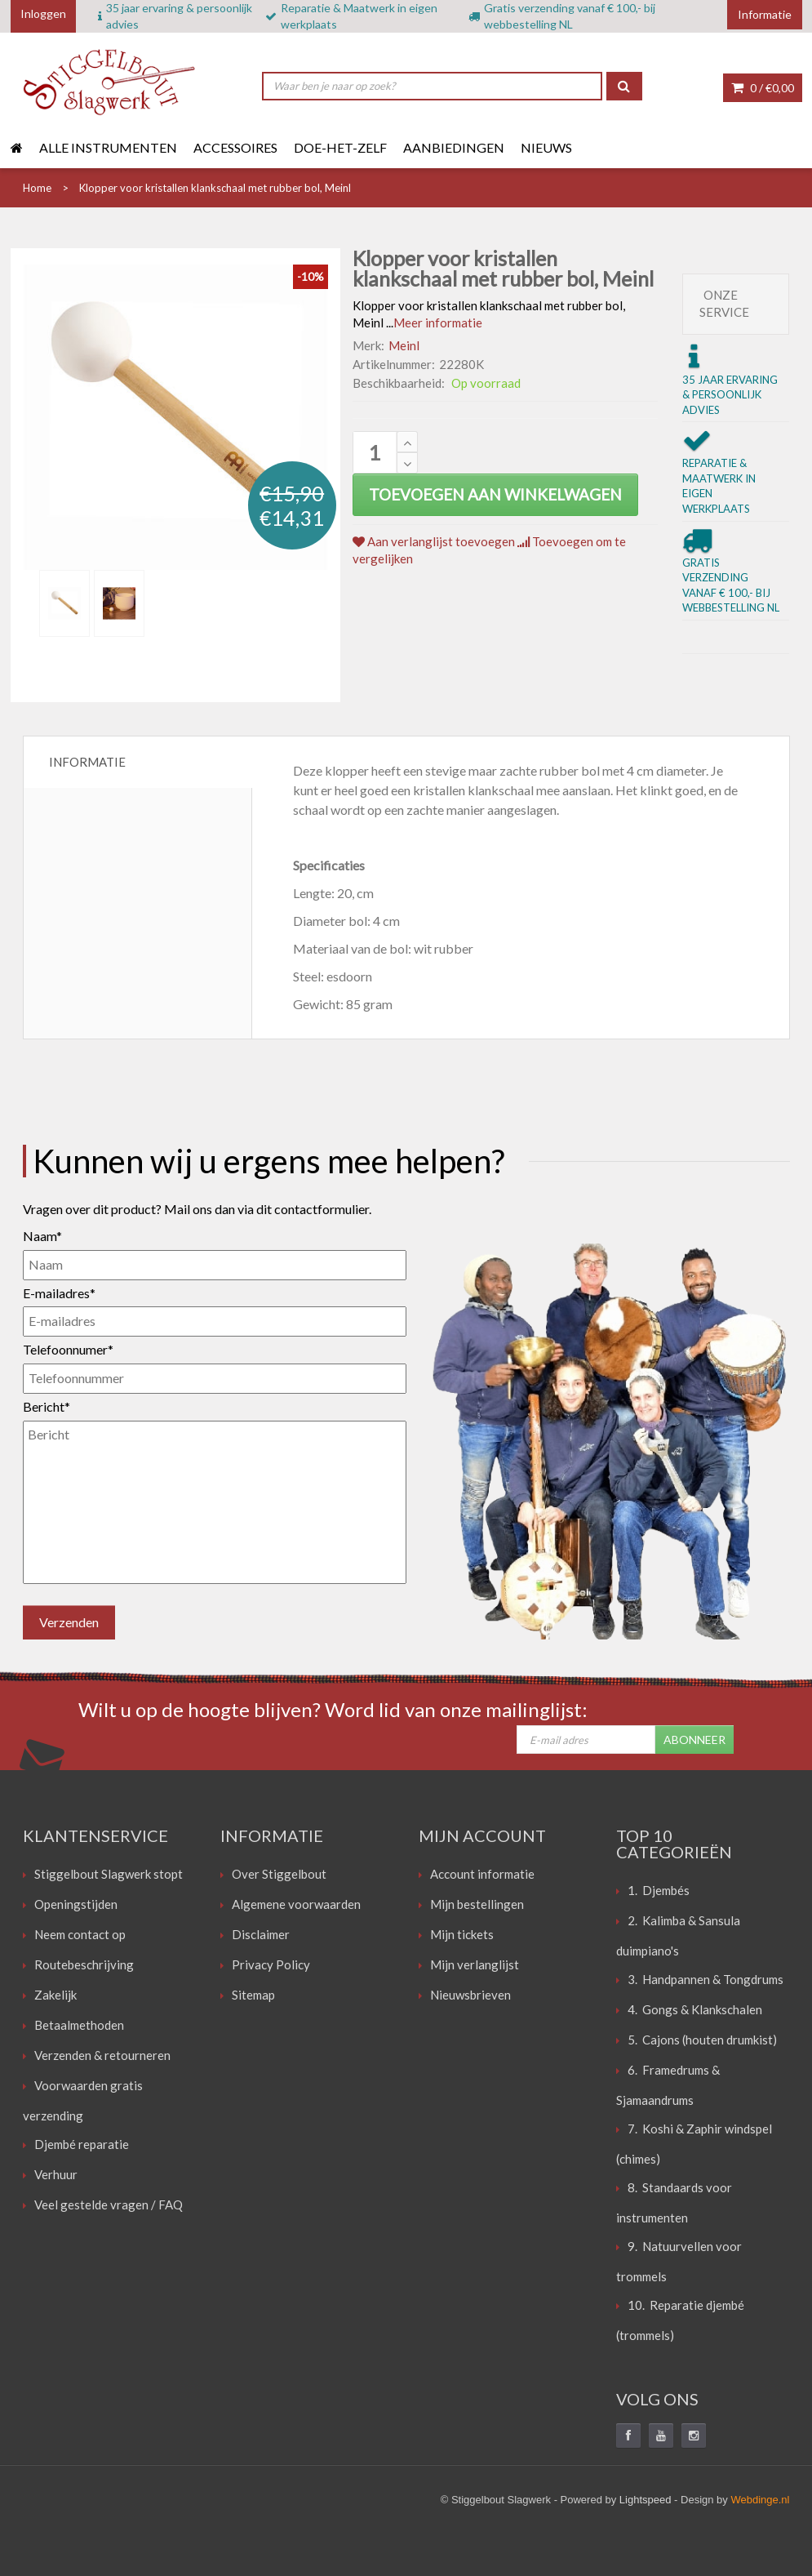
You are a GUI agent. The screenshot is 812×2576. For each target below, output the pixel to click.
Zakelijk (55, 1994)
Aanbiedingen (453, 147)
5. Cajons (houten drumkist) (702, 2039)
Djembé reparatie (81, 2144)
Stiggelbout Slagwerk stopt (108, 1873)
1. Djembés (659, 1890)
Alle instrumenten (108, 147)
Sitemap (253, 1994)
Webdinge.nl (759, 2500)
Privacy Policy (271, 1964)
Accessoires (235, 147)
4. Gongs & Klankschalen (695, 2009)
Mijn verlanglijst (474, 1964)
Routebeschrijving (84, 1964)
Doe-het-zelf (340, 147)
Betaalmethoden (79, 2025)
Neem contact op (80, 1934)
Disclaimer (261, 1934)
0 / (762, 88)
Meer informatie (437, 322)
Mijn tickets (462, 1934)
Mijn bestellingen (477, 1904)
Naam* (42, 1236)
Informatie (87, 761)
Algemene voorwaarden (296, 1904)
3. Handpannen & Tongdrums (705, 1979)
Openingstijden (76, 1904)
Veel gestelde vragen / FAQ (108, 2204)
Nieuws (546, 147)
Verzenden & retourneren (102, 2055)
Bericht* (46, 1406)
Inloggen (43, 13)
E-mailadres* (59, 1293)
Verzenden (69, 1622)
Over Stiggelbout (279, 1873)
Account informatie (482, 1873)
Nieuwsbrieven (470, 1994)
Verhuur (56, 2174)
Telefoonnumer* (68, 1349)
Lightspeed (645, 2500)
